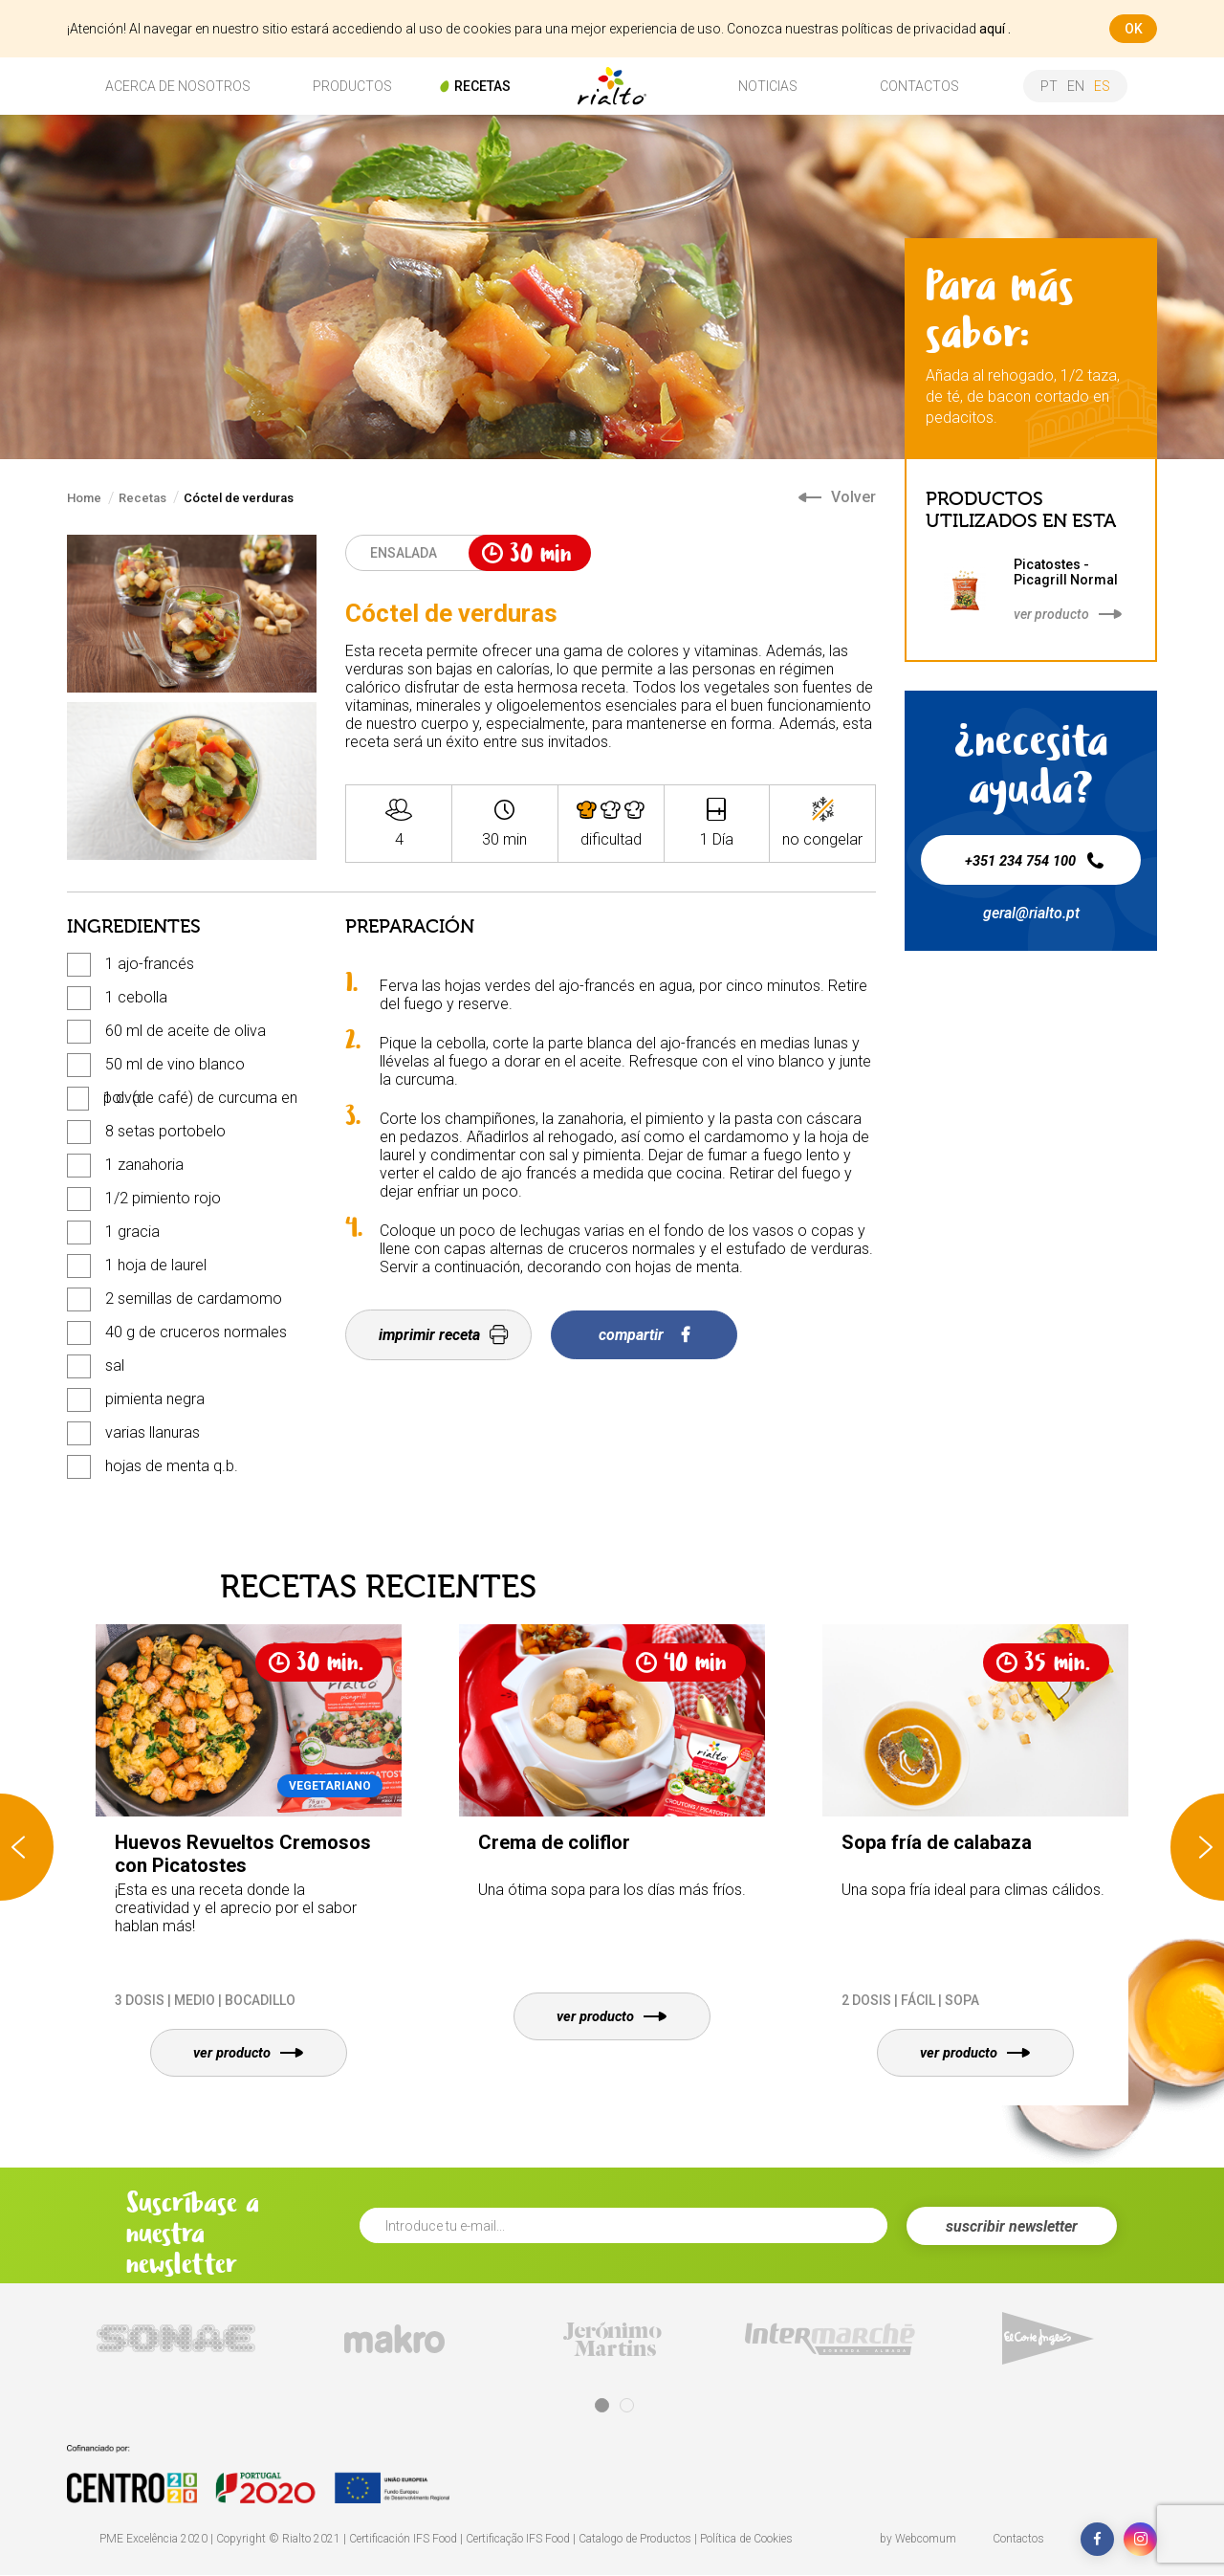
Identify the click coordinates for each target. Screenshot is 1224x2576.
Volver (837, 497)
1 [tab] (602, 2406)
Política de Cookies (746, 2539)
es (1102, 86)
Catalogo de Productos (635, 2539)
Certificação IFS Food (518, 2539)
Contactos (1018, 2539)
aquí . (995, 28)
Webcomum (925, 2539)
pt (1049, 86)
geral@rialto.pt (1031, 913)
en (1075, 86)
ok (1134, 28)
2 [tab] (627, 2406)
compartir (644, 1335)
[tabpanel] (176, 2339)
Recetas (142, 498)
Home (84, 498)
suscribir (1012, 2227)
